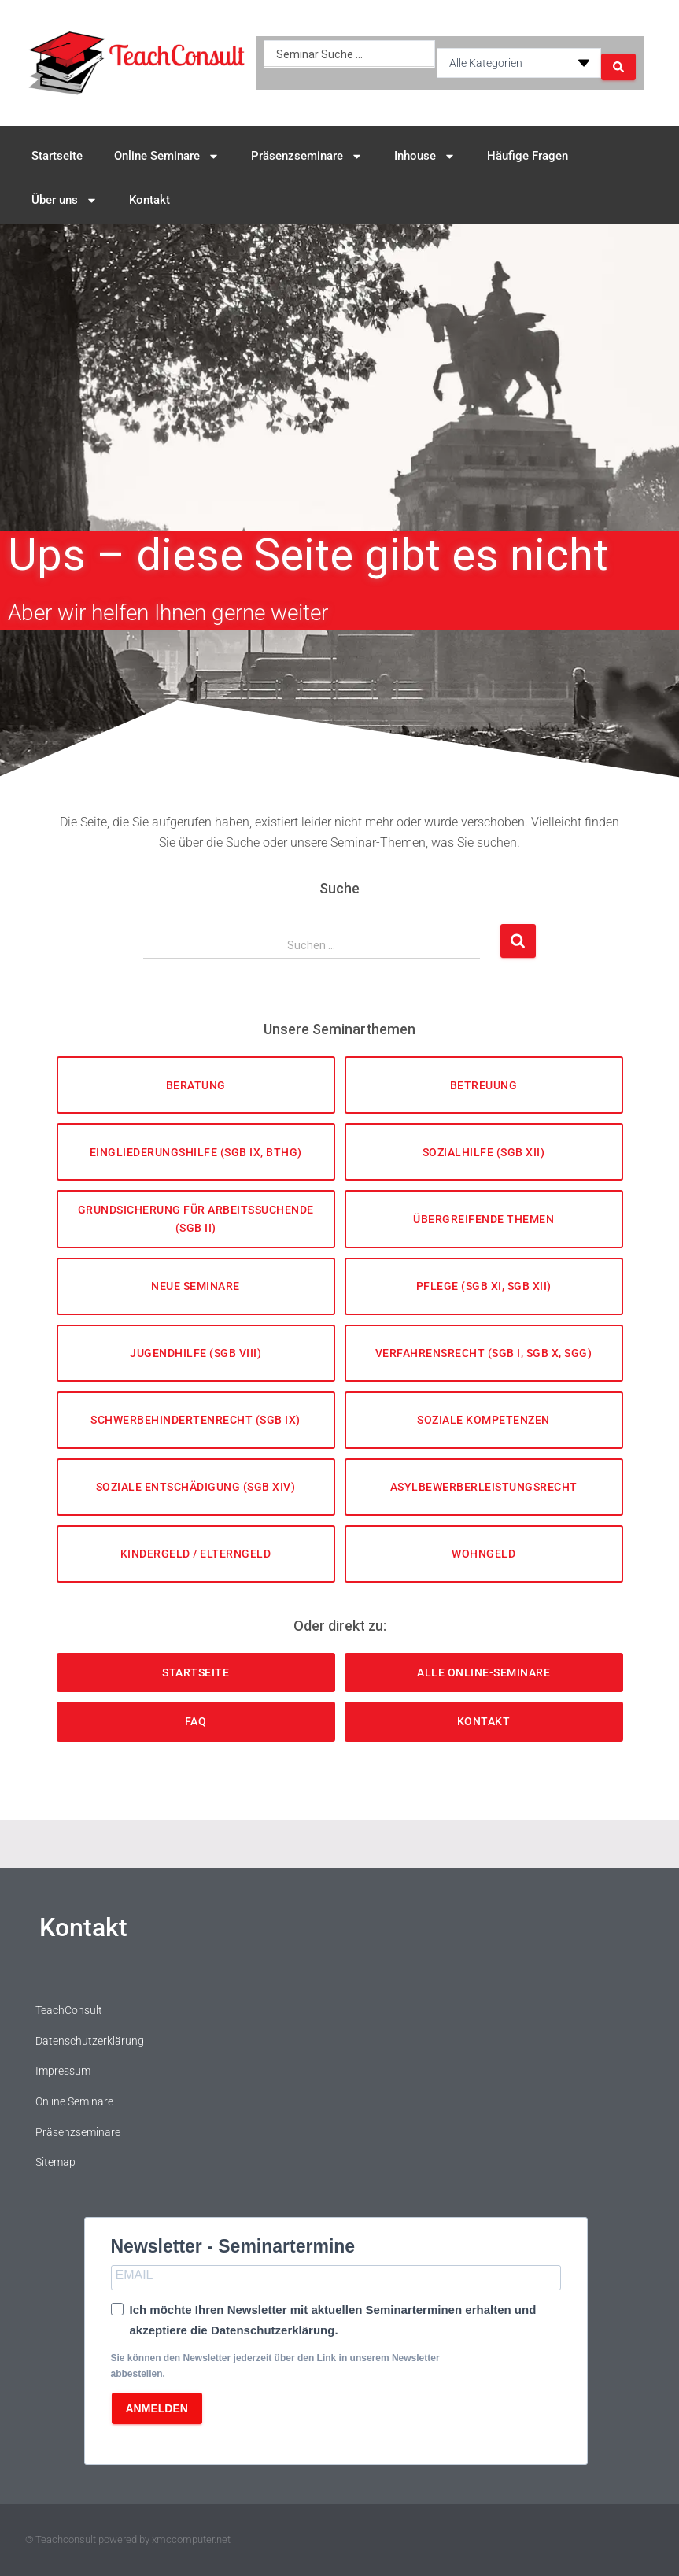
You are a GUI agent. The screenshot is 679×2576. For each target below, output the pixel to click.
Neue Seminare (195, 1286)
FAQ (196, 1721)
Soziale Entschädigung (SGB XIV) (196, 1486)
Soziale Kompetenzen (483, 1420)
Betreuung (484, 1085)
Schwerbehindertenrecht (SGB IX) (195, 1420)
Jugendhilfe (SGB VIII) (195, 1353)
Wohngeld (483, 1553)
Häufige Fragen (527, 156)
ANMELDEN (157, 2408)
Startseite (57, 156)
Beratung (196, 1085)
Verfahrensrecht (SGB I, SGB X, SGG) (483, 1353)
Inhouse (425, 156)
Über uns (64, 200)
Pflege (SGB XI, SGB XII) (484, 1286)
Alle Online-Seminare (483, 1672)
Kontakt (149, 200)
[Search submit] (617, 63)
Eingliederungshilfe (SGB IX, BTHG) (196, 1152)
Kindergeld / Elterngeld (195, 1553)
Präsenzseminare (307, 156)
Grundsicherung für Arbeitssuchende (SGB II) (196, 1218)
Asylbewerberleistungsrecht (484, 1486)
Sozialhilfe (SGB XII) (484, 1152)
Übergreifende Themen (483, 1219)
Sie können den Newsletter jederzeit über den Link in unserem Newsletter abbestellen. (275, 2365)
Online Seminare (167, 156)
